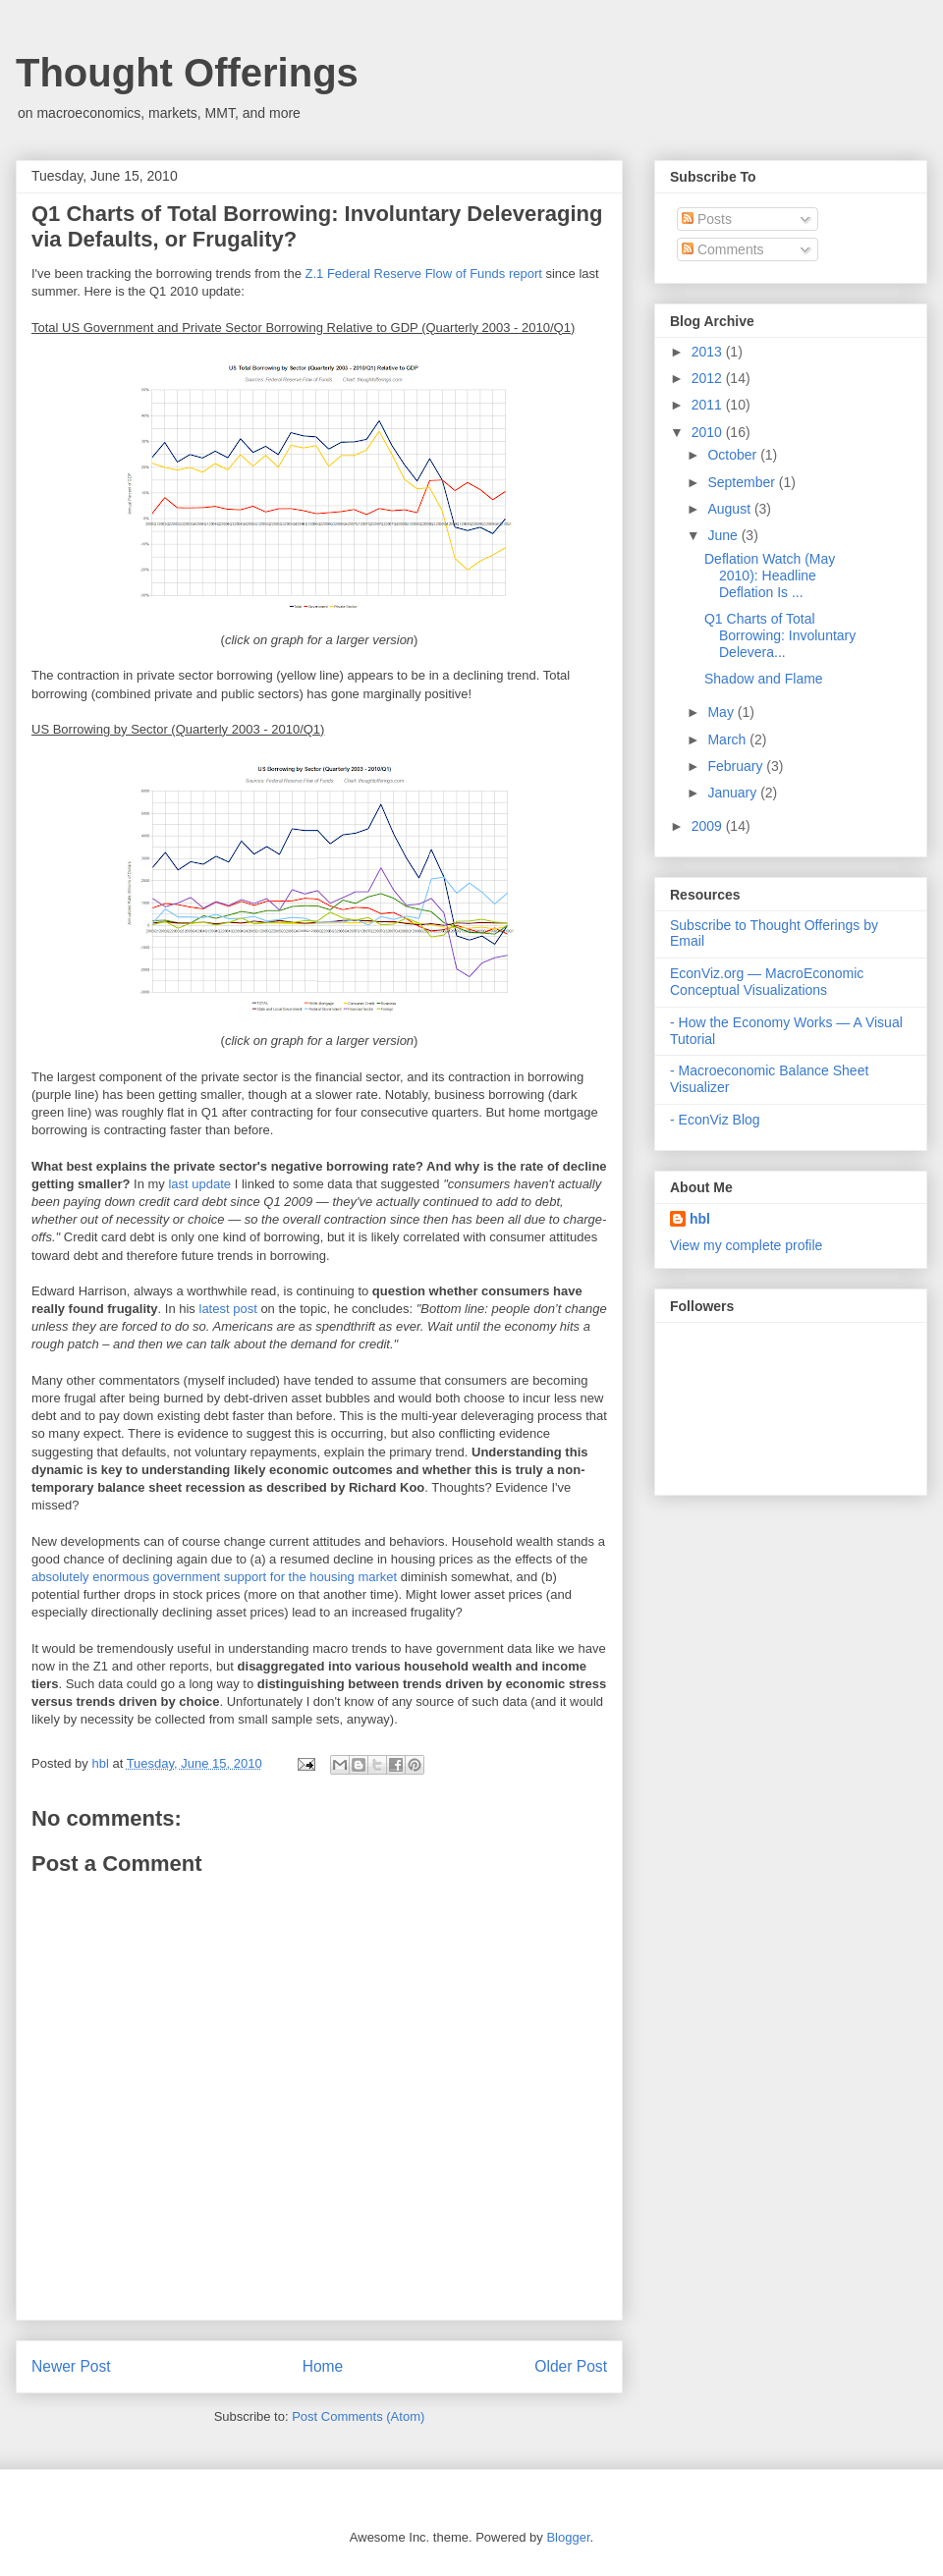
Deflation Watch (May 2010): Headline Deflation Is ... (769, 575)
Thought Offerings (187, 72)
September (742, 482)
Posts (707, 219)
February (736, 766)
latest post (228, 1308)
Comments (723, 249)
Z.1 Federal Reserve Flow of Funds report (423, 273)
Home (323, 2366)
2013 (709, 351)
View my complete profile (746, 1245)
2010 (709, 432)
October (733, 455)
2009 (709, 826)
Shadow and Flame (763, 678)
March (728, 739)
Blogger (567, 2537)
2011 (709, 404)
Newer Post (71, 2366)
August (730, 509)
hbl (101, 1763)
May (722, 712)
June (724, 535)
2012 (709, 378)
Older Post (570, 2366)
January (733, 792)
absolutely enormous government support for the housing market (214, 1576)
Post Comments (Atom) (358, 2416)
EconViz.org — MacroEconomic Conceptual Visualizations (766, 981)
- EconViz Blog (715, 1119)
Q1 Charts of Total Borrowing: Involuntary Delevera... (780, 635)
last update (199, 1184)
